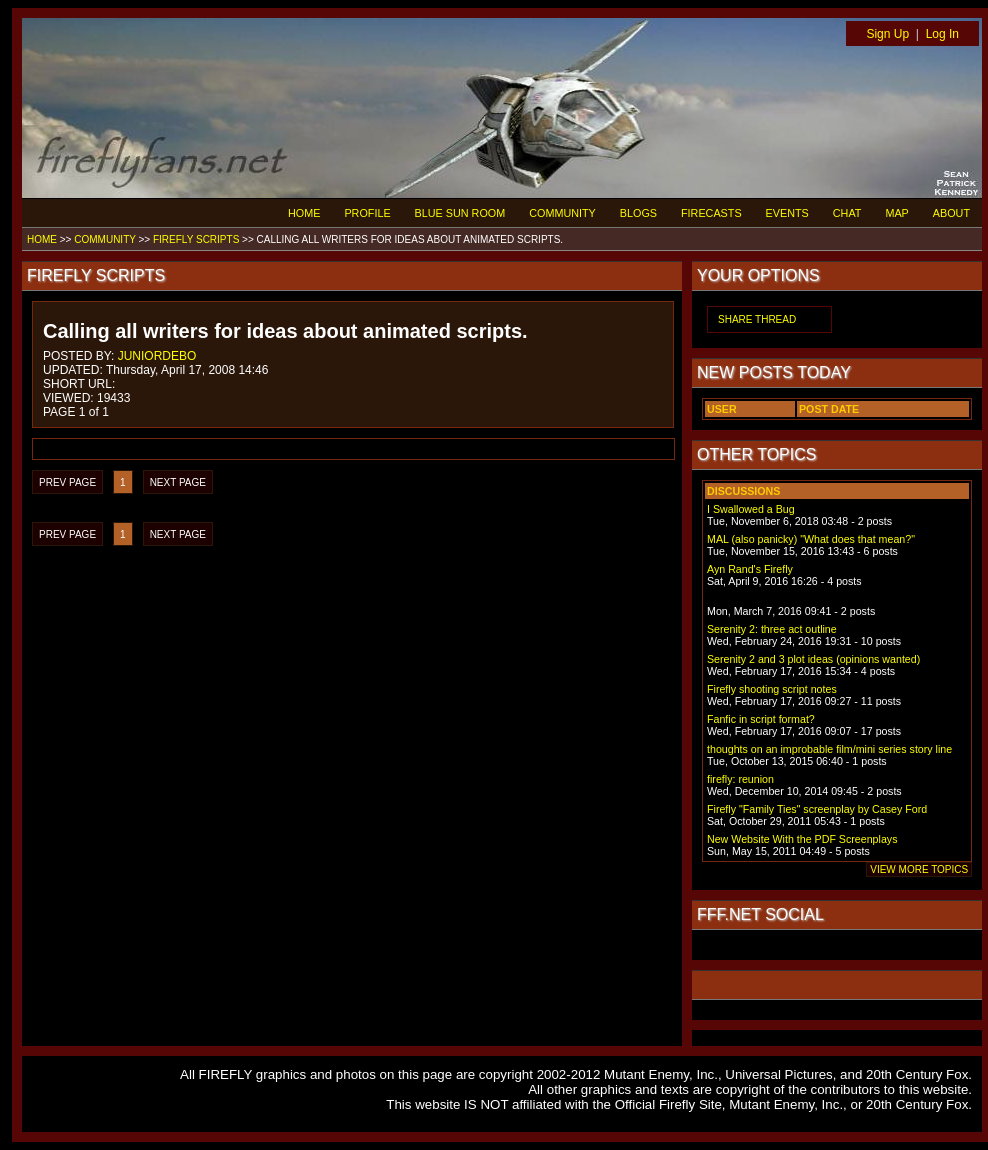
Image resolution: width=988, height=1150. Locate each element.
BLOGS (638, 213)
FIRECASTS (711, 213)
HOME (304, 213)
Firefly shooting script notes (772, 689)
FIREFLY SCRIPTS (196, 239)
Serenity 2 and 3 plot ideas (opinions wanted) (813, 659)
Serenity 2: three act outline (772, 629)
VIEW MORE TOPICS (919, 869)
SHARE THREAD (757, 319)
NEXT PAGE (178, 482)
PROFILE (367, 213)
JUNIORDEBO (157, 356)
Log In (942, 34)
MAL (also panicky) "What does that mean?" (811, 539)
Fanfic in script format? (761, 719)
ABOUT (951, 213)
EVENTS (787, 213)
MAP (896, 213)
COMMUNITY (562, 213)
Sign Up (887, 34)
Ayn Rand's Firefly (750, 569)
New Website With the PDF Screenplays (802, 839)
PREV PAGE (67, 482)
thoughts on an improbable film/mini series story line (829, 749)
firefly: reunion (740, 779)
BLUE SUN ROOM (460, 213)
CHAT (847, 213)
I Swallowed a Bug (751, 509)
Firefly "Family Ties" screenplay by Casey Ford (817, 809)
